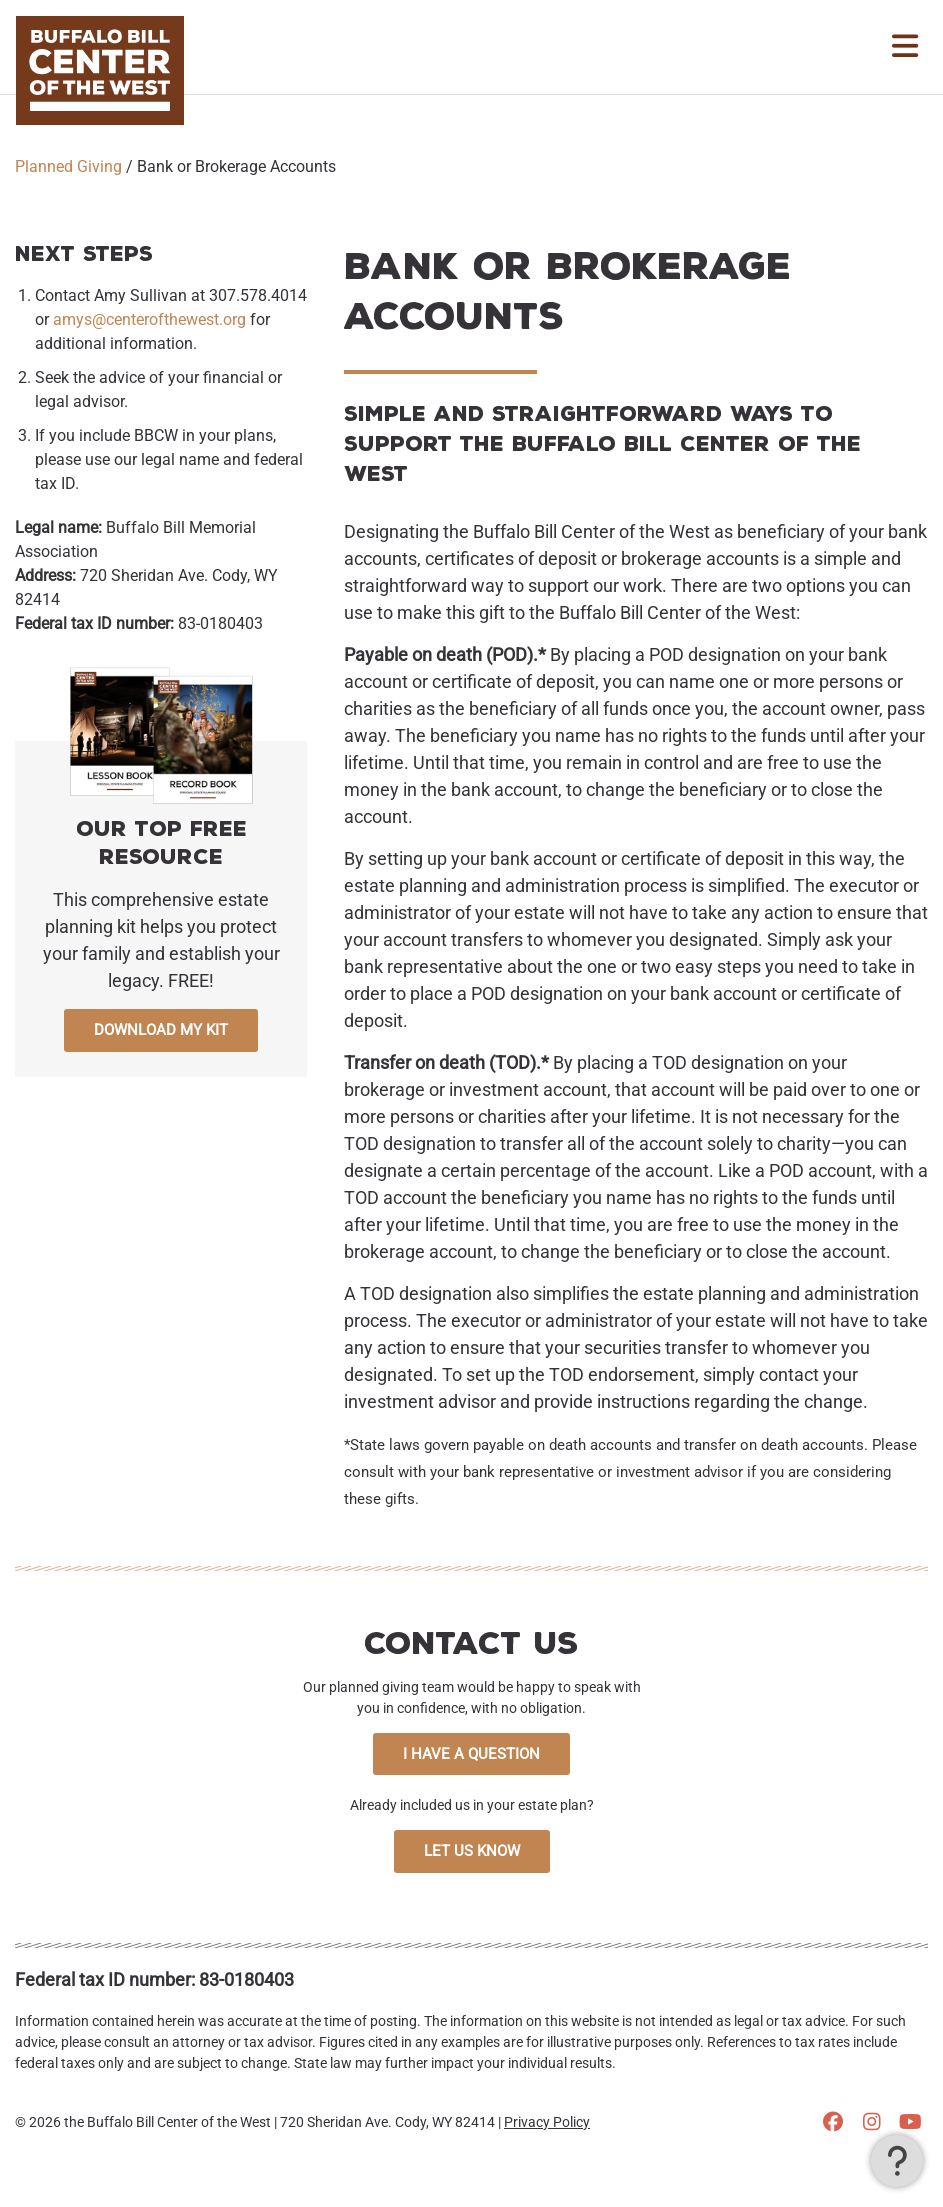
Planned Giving (68, 166)
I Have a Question (471, 1754)
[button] (897, 2161)
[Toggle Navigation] (905, 47)
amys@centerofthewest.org (149, 319)
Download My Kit (161, 1030)
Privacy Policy (547, 2122)
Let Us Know (472, 1851)
